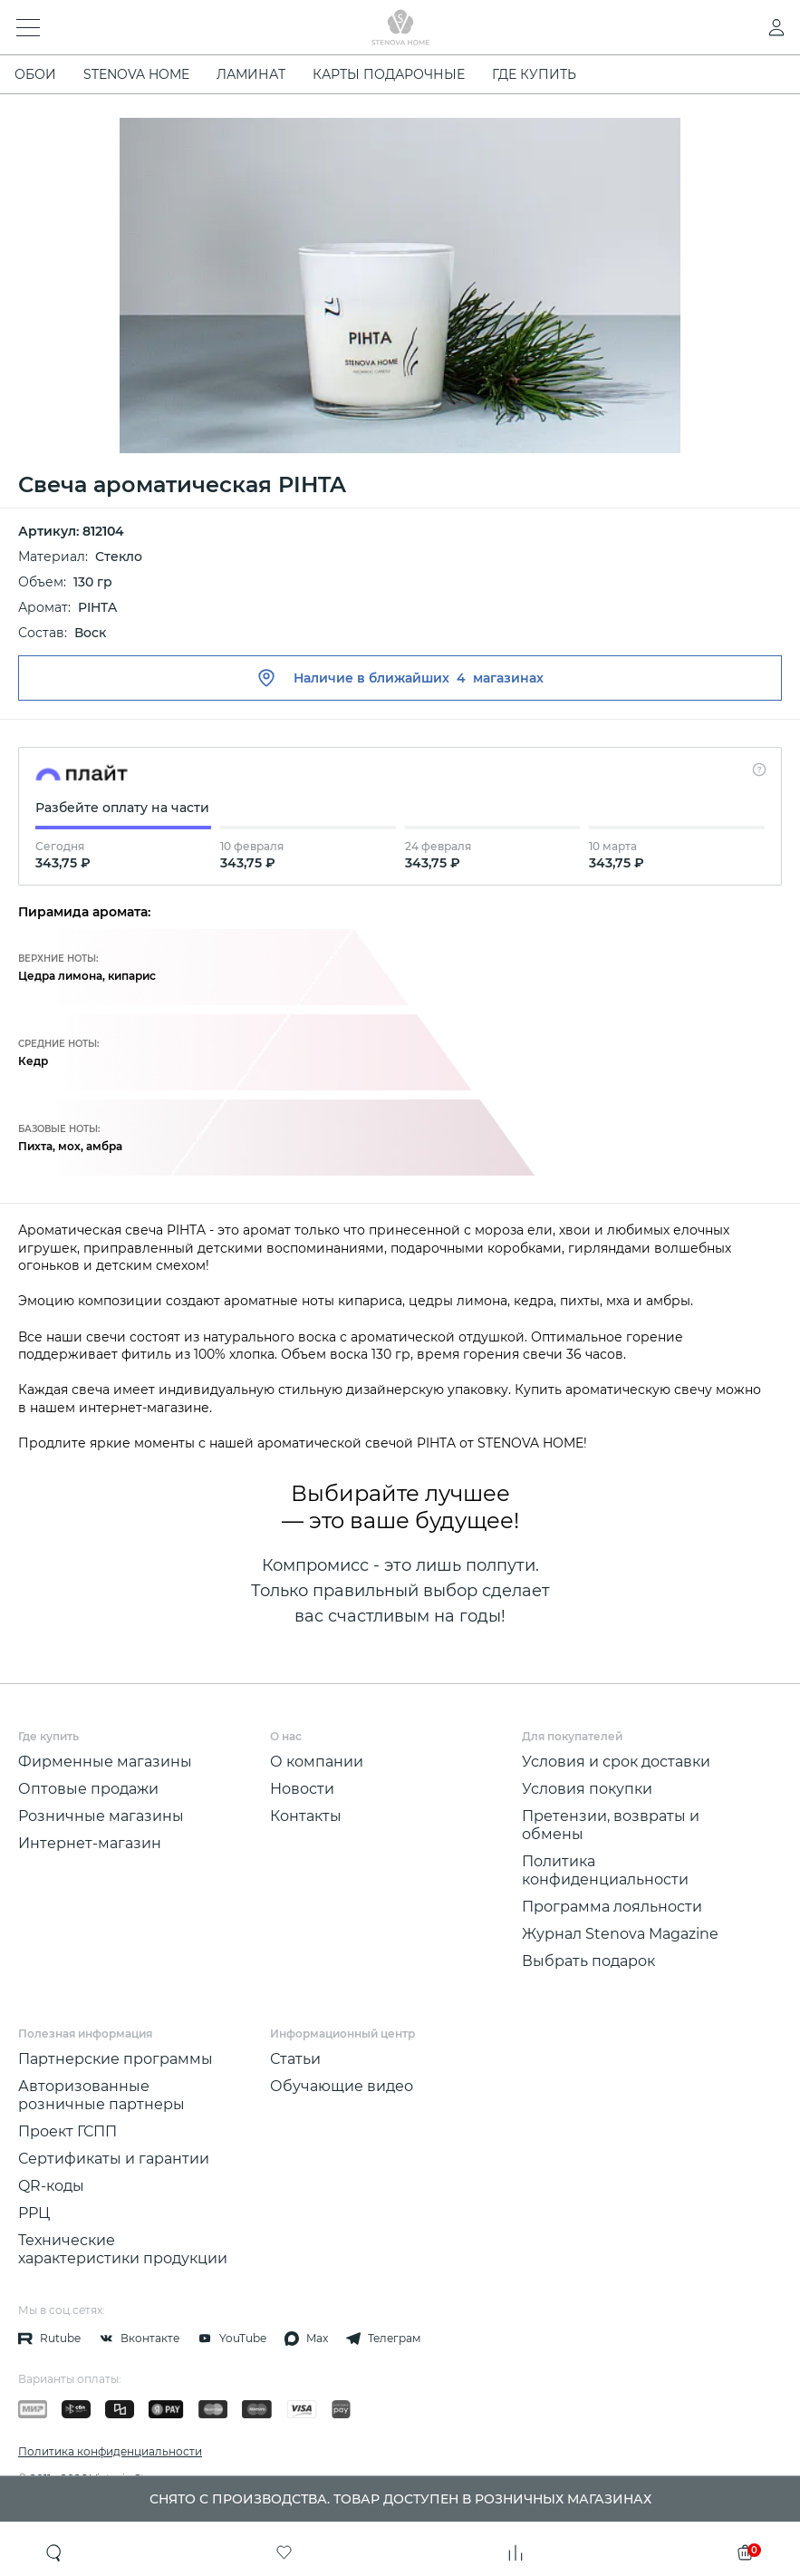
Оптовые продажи (88, 1788)
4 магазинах (500, 678)
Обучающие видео (341, 2086)
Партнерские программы (115, 2059)
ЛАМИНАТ (251, 74)
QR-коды (51, 2185)
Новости (302, 1788)
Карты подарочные (389, 74)
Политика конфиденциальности (605, 1870)
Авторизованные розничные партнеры (101, 2095)
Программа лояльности (612, 1906)
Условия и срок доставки (616, 1761)
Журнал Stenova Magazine (620, 1933)
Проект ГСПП (67, 2131)
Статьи (295, 2059)
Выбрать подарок (588, 1961)
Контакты (306, 1816)
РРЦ (34, 2213)
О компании (316, 1761)
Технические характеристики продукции (122, 2249)
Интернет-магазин (89, 1843)
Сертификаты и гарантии (113, 2158)
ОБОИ (35, 74)
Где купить (534, 74)
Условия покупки (587, 1788)
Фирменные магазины (105, 1761)
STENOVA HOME (136, 74)
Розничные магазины (101, 1816)
